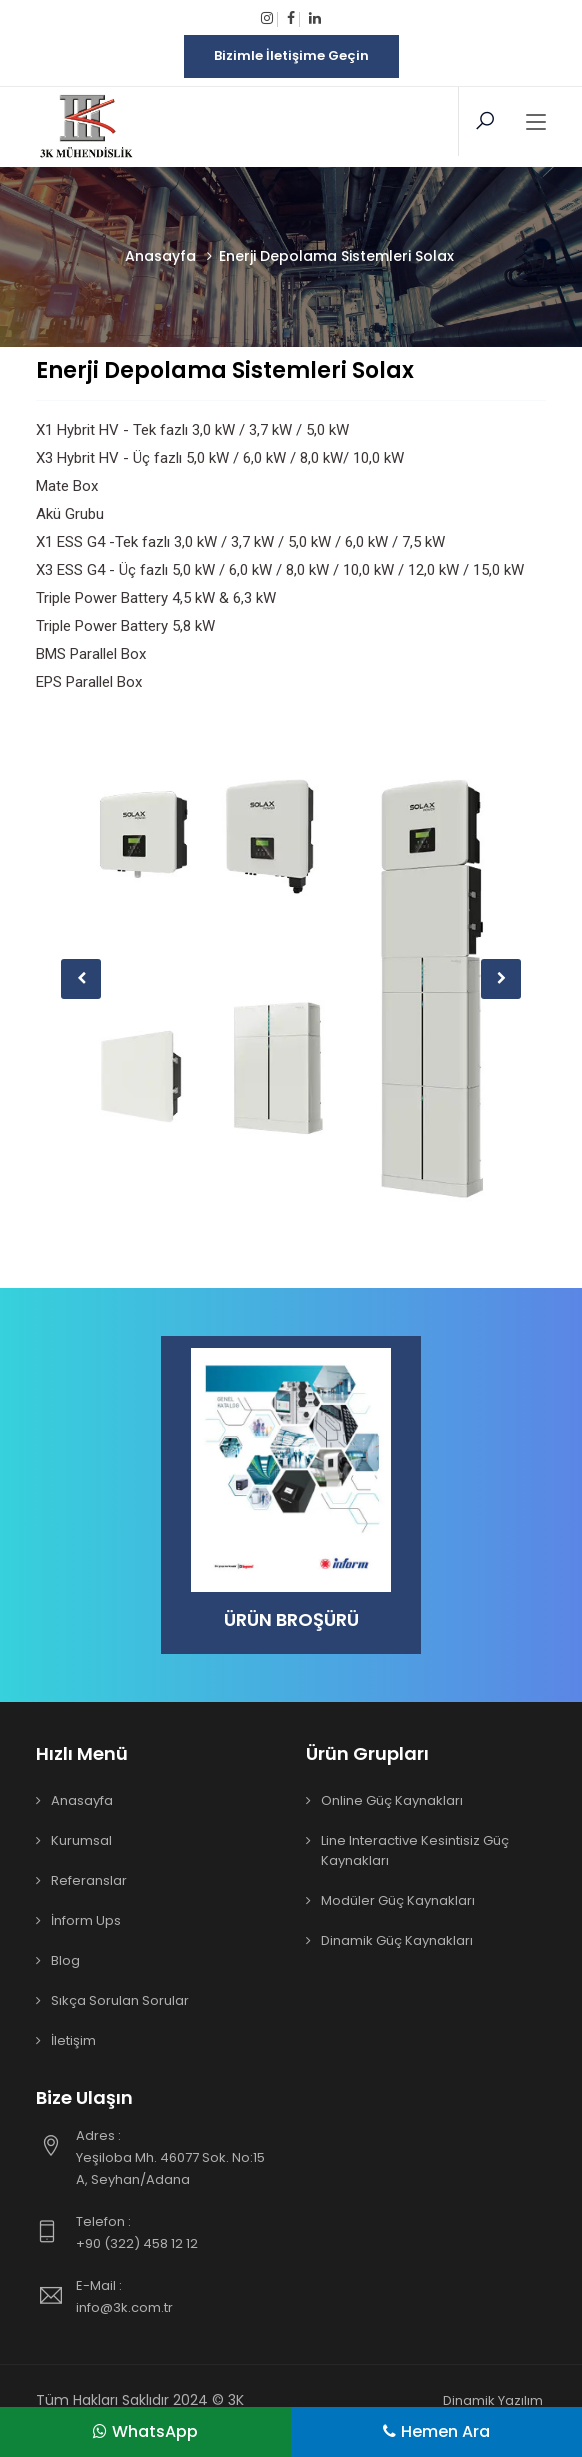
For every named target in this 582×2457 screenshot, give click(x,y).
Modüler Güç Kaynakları (398, 1900)
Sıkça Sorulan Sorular (120, 2000)
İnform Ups (86, 1920)
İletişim (73, 2040)
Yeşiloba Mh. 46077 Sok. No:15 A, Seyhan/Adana (176, 2157)
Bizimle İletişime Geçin (291, 55)
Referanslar (89, 1880)
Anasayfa (82, 1800)
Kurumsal (81, 1840)
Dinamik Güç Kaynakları (397, 1940)
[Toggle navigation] (536, 123)
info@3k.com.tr (176, 2296)
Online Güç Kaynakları (392, 1800)
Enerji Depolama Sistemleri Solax (225, 370)
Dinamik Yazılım (493, 2400)
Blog (65, 1960)
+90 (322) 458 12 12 (176, 2232)
